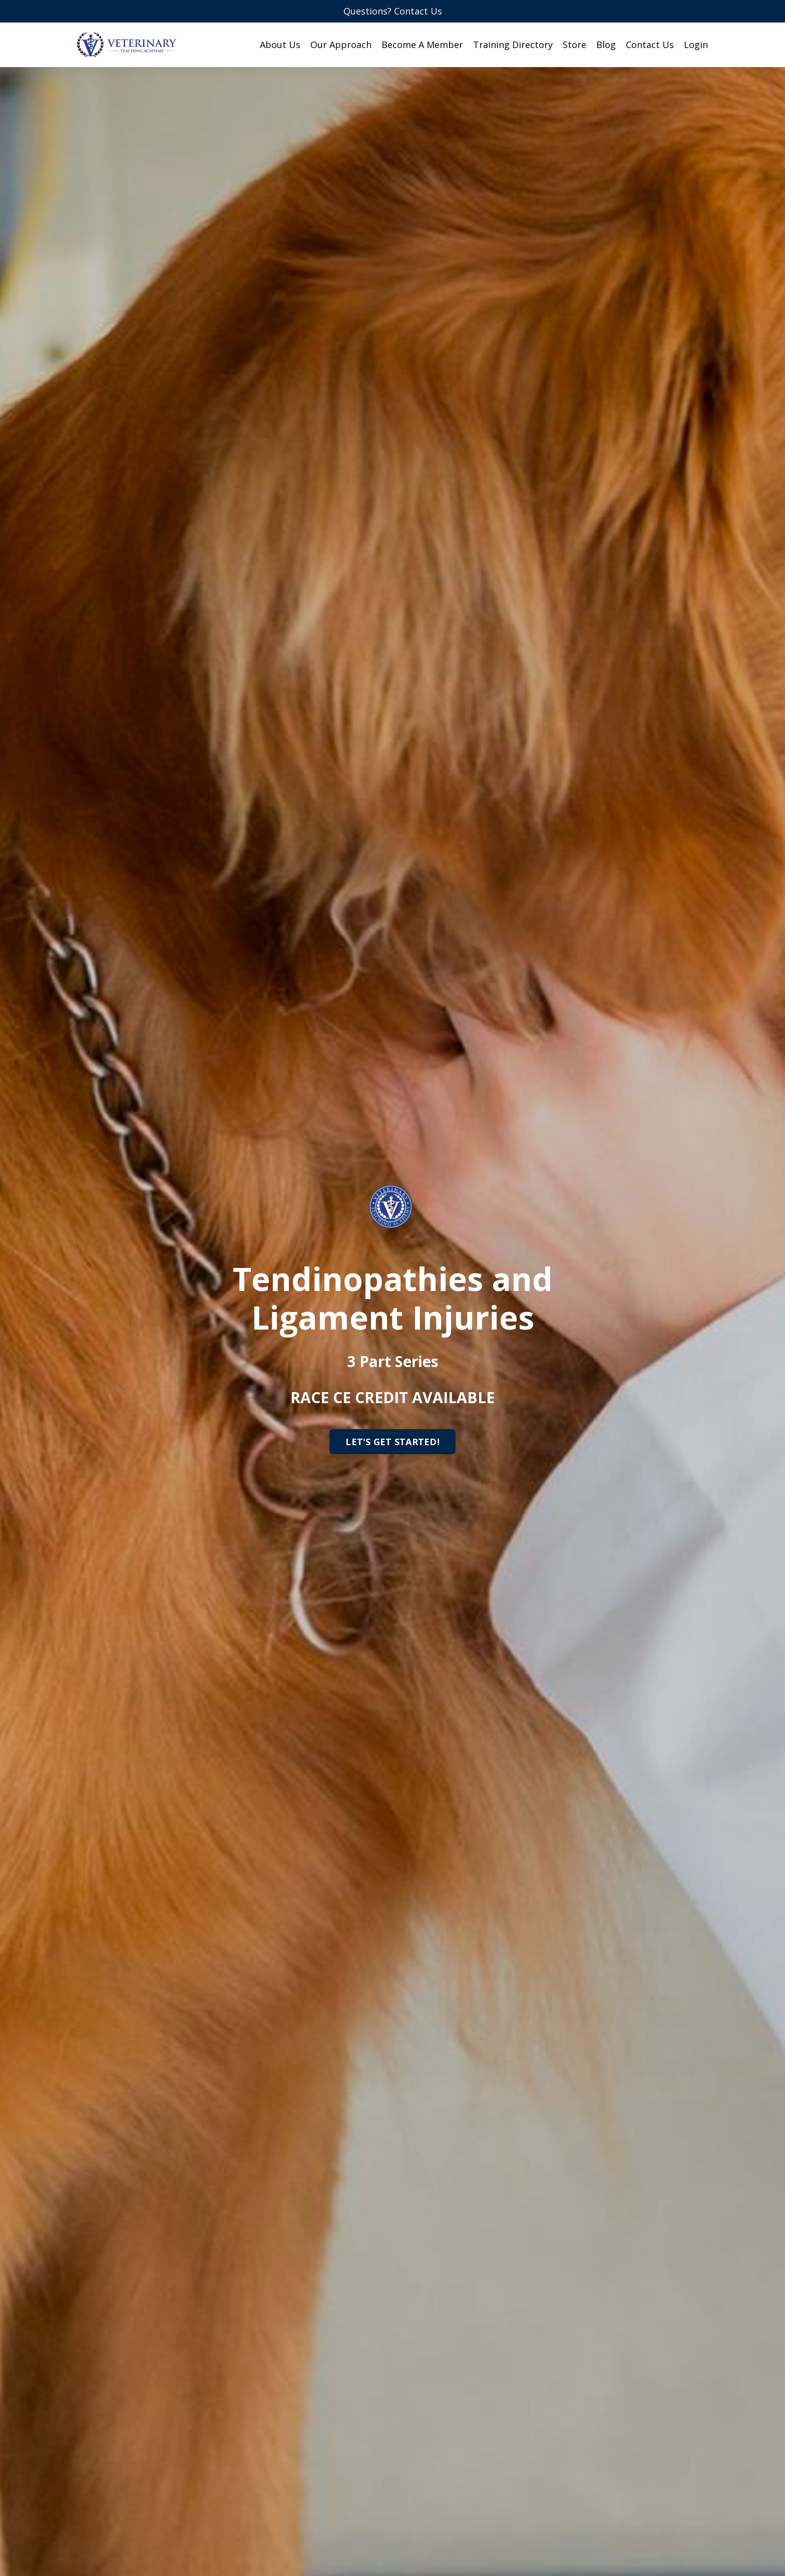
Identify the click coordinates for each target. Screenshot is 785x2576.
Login (696, 45)
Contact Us (650, 45)
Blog (606, 45)
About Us (280, 45)
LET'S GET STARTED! (392, 1442)
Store (574, 45)
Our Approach (340, 45)
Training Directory (513, 45)
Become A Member (422, 45)
